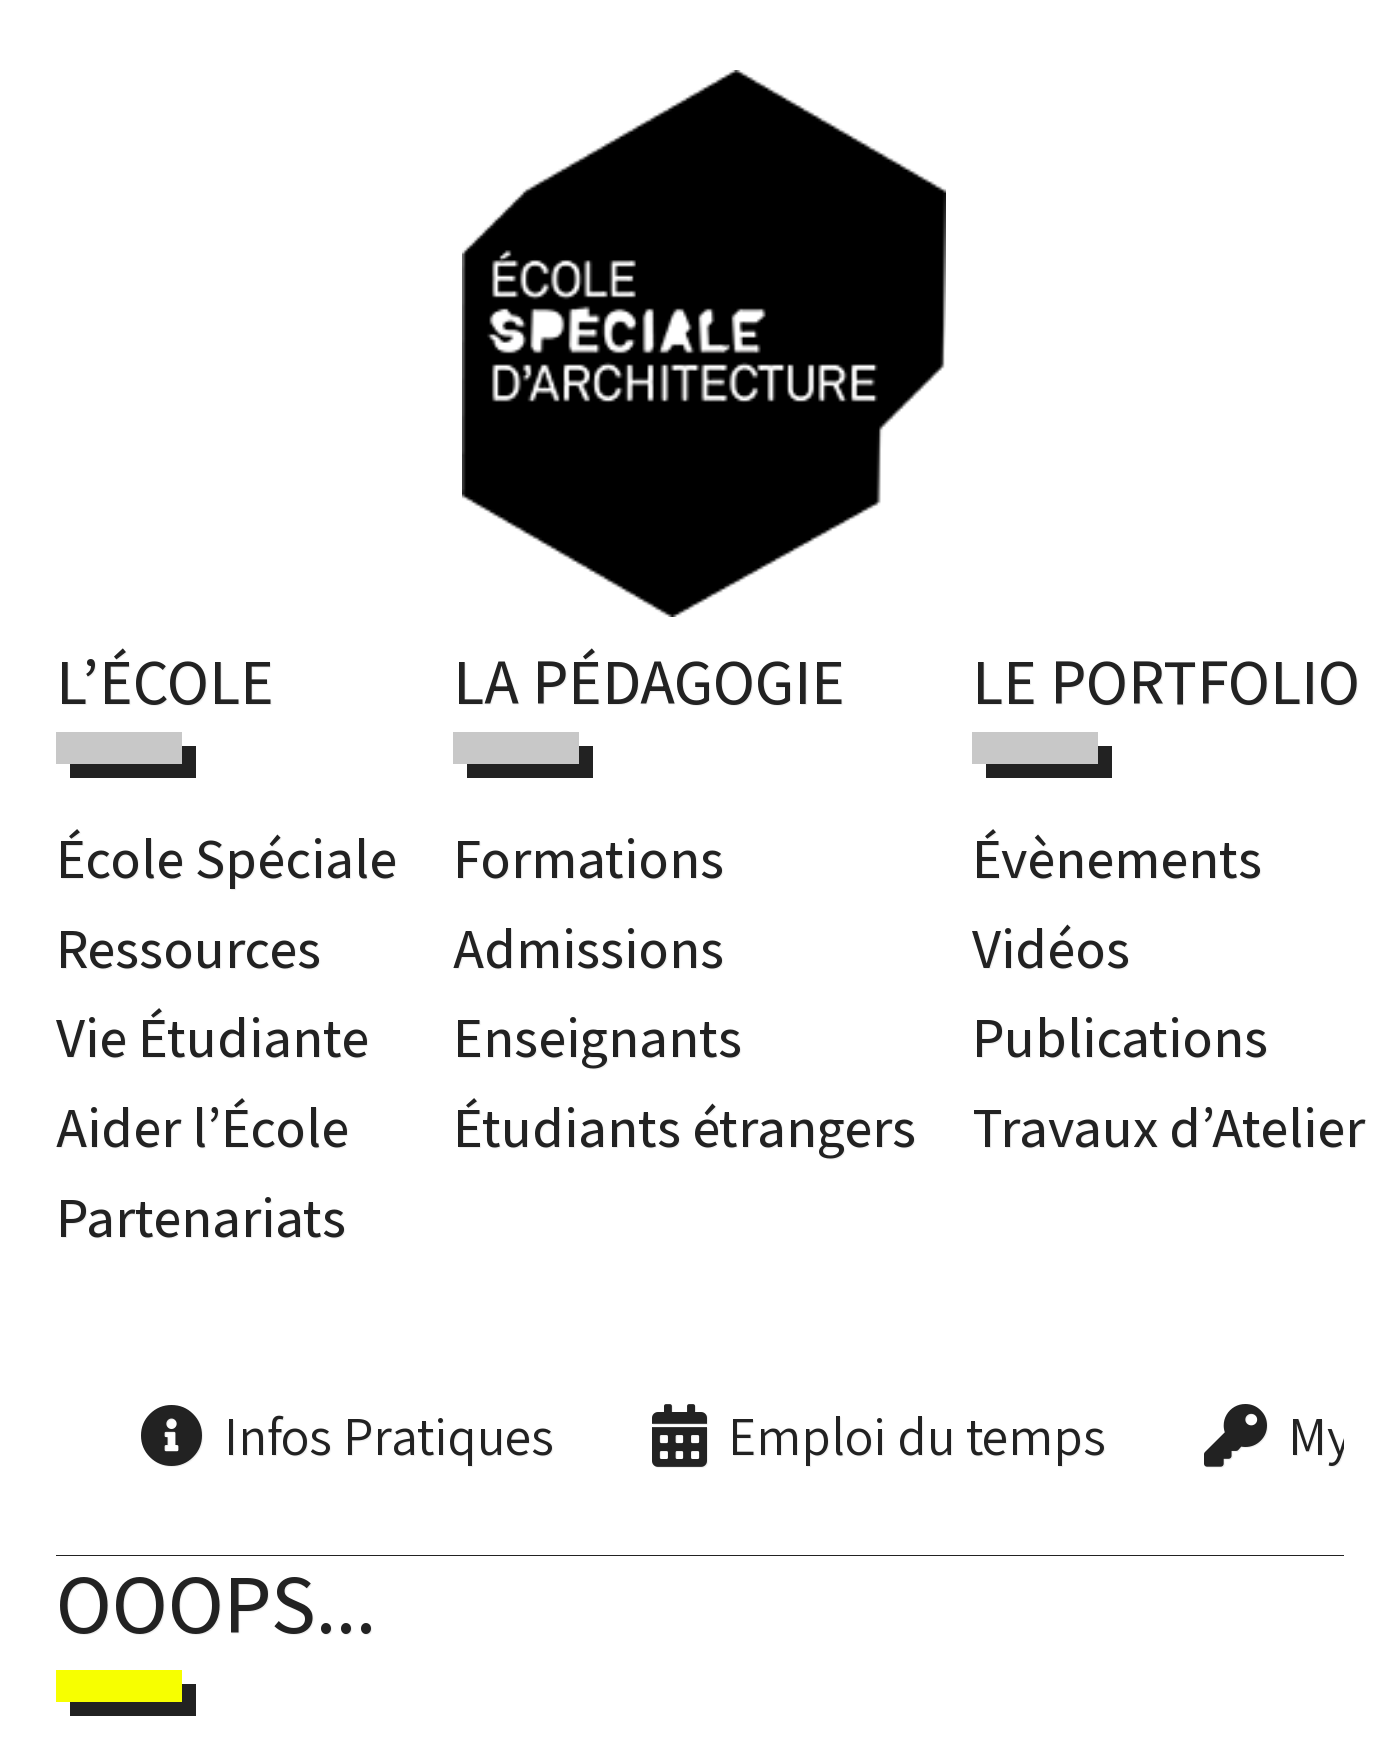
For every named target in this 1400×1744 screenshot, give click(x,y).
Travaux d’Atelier (1168, 1126)
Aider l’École (202, 1126)
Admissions (588, 947)
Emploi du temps (917, 1435)
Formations (588, 857)
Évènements (1117, 857)
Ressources (188, 947)
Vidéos (1051, 947)
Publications (1120, 1036)
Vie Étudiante (212, 1036)
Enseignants (597, 1036)
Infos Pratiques (389, 1435)
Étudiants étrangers (684, 1126)
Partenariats (201, 1216)
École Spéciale (226, 857)
